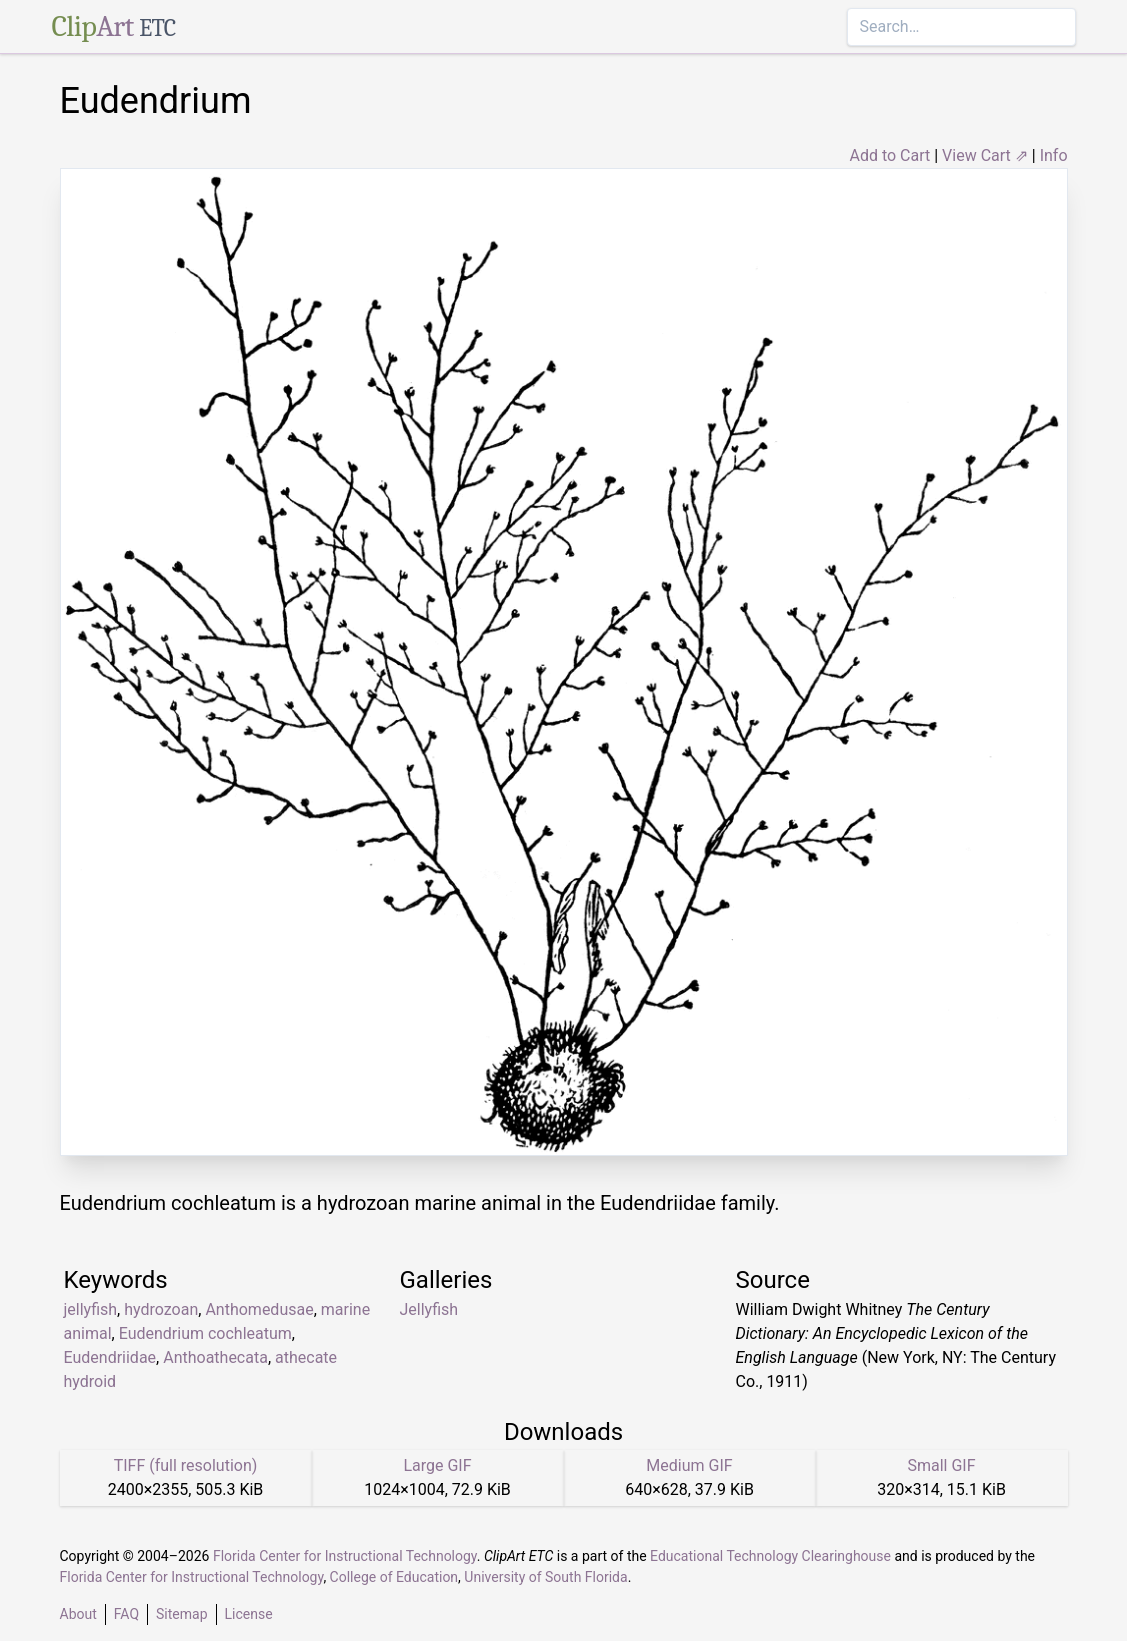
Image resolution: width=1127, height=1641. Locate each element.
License (249, 1614)
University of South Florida (545, 1577)
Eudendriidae (110, 1357)
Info (1054, 155)
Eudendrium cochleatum (205, 1333)
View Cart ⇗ (985, 155)
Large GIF (437, 1465)
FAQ (126, 1614)
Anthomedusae (259, 1309)
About (78, 1614)
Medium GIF (689, 1465)
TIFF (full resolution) (186, 1465)
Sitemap (181, 1614)
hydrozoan (161, 1309)
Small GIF (941, 1465)
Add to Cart (889, 155)
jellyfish (91, 1309)
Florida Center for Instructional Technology (345, 1556)
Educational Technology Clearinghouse (770, 1556)
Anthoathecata (215, 1357)
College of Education (394, 1577)
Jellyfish (429, 1309)
